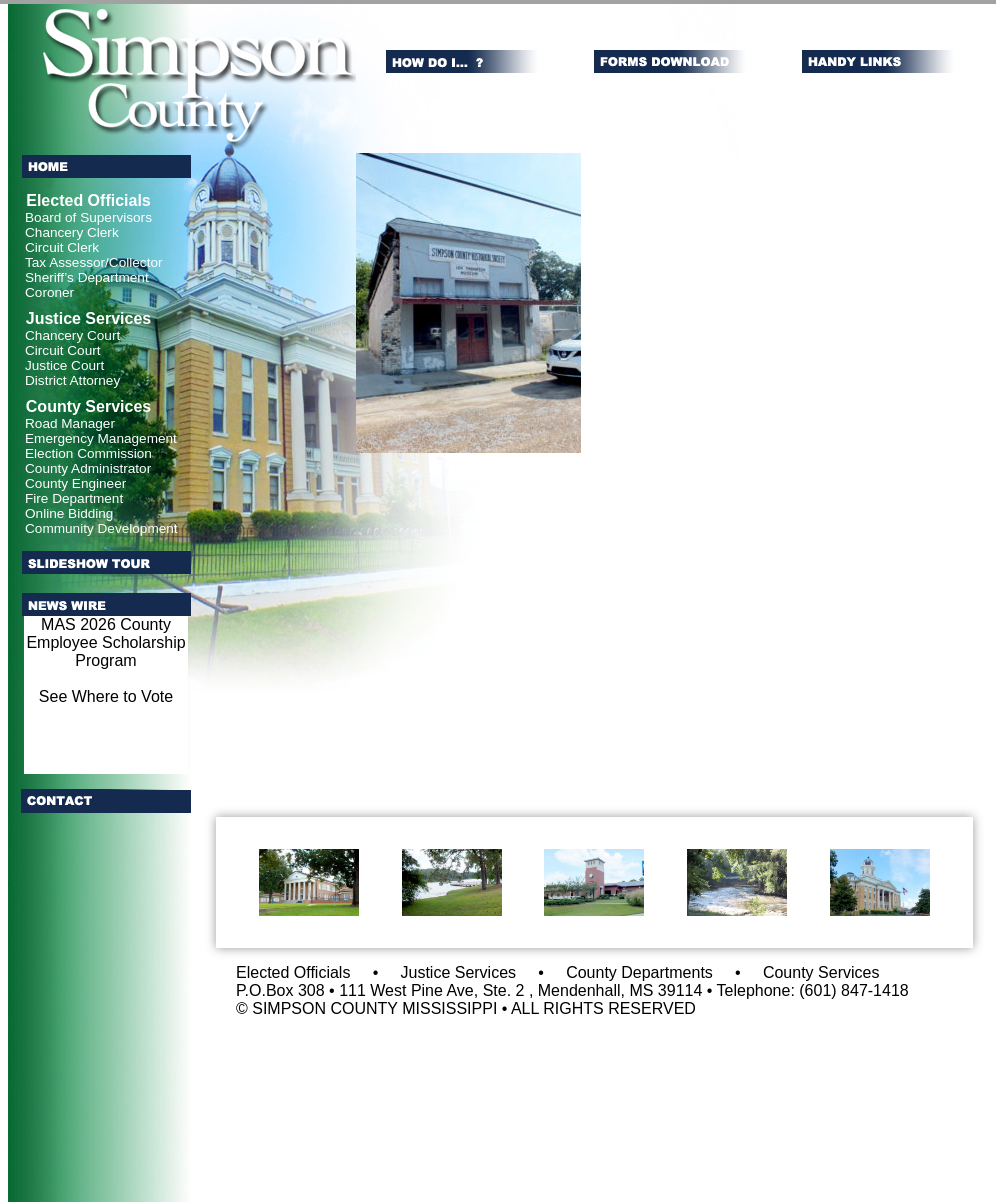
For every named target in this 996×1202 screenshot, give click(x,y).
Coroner (49, 292)
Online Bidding (69, 513)
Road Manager (70, 423)
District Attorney (72, 380)
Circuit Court (63, 350)
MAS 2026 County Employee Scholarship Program (105, 642)
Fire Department (74, 498)
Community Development (101, 528)
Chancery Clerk (72, 232)
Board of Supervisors (88, 217)
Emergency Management (101, 438)
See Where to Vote (106, 696)
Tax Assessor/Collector (94, 262)
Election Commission (88, 453)
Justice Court (64, 365)
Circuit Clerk (62, 247)
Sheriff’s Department (87, 277)
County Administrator (88, 468)
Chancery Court (72, 335)
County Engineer (75, 483)
